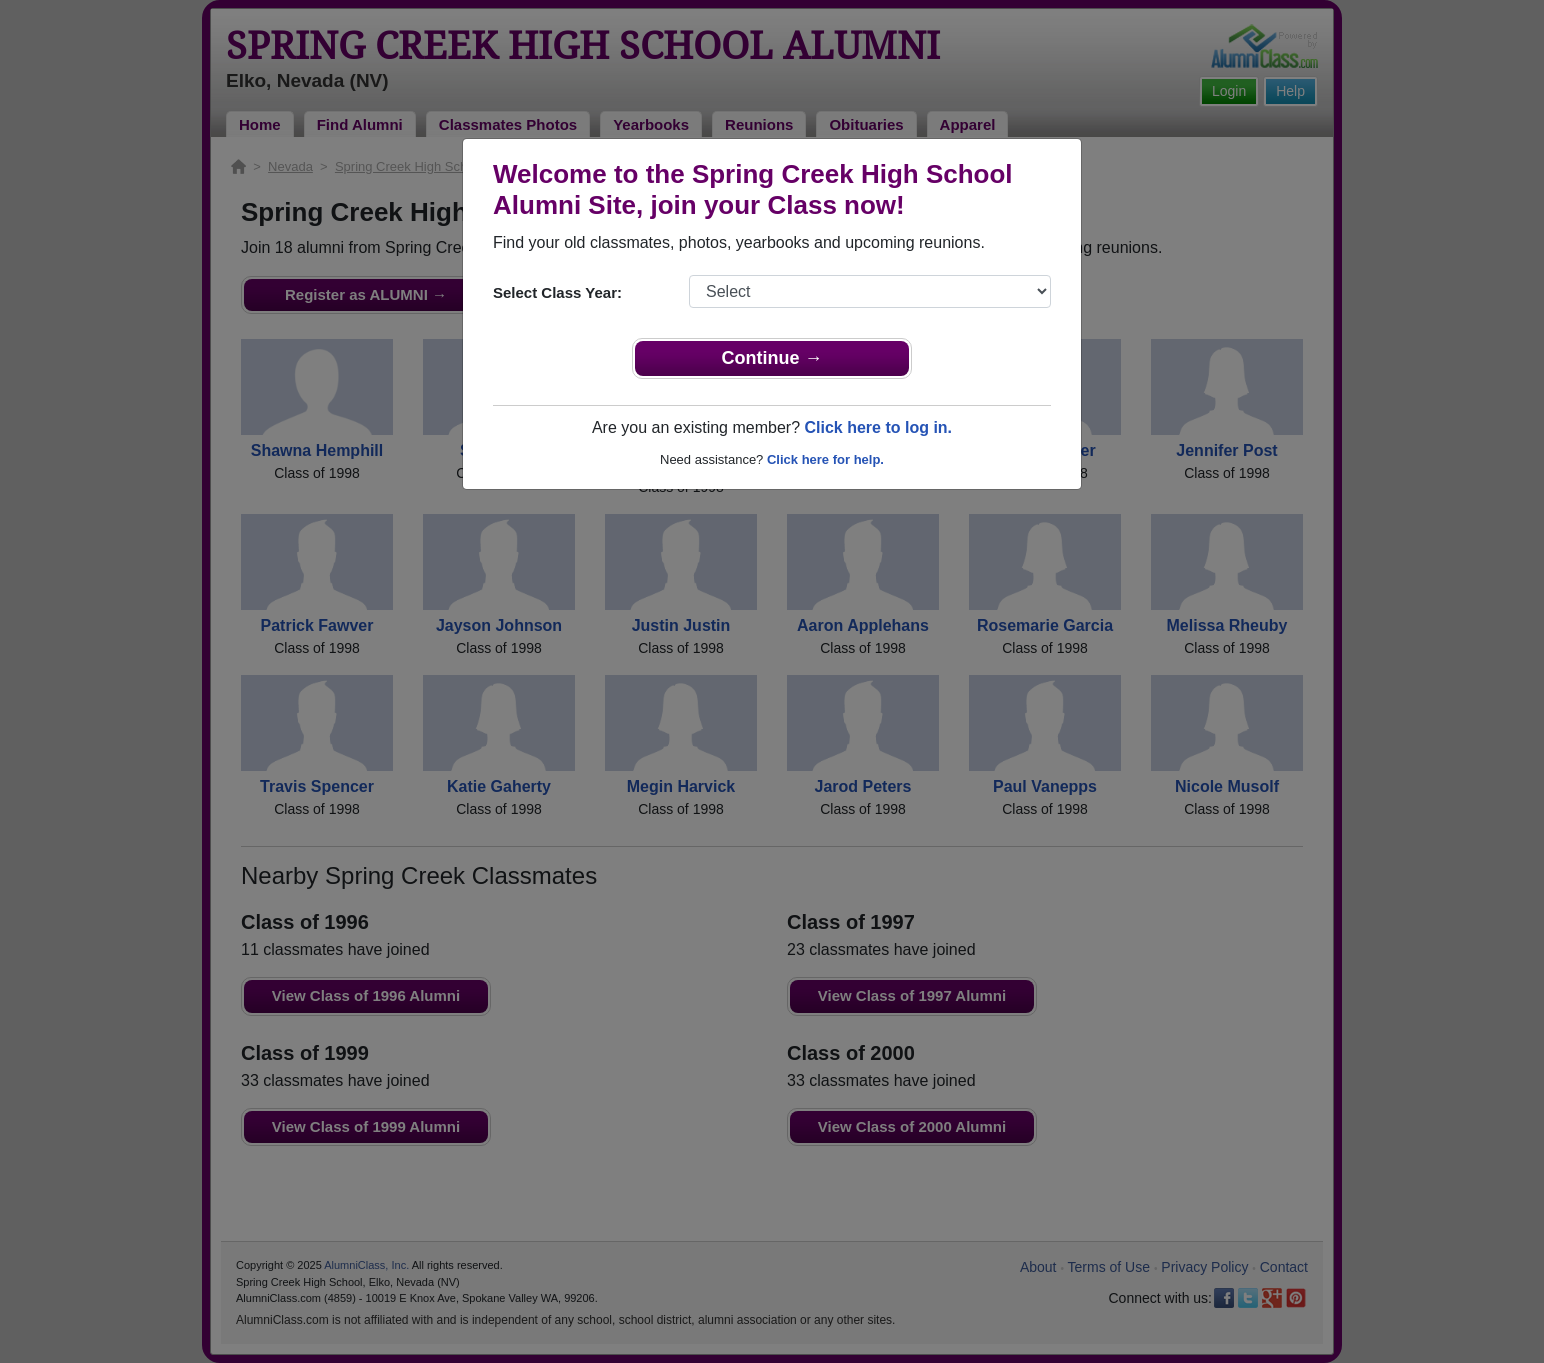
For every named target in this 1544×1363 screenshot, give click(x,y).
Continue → (772, 358)
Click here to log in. (878, 427)
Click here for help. (825, 459)
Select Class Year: (557, 292)
